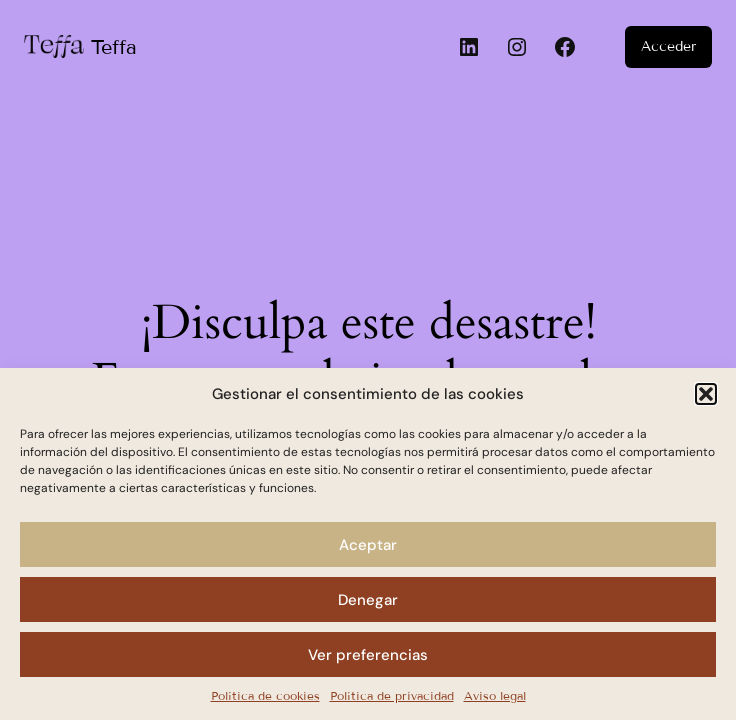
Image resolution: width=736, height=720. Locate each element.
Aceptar (368, 545)
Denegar (368, 600)
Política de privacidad (392, 695)
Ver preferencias (368, 655)
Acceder (668, 46)
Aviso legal (495, 695)
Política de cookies (265, 695)
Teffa (114, 47)
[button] (706, 394)
